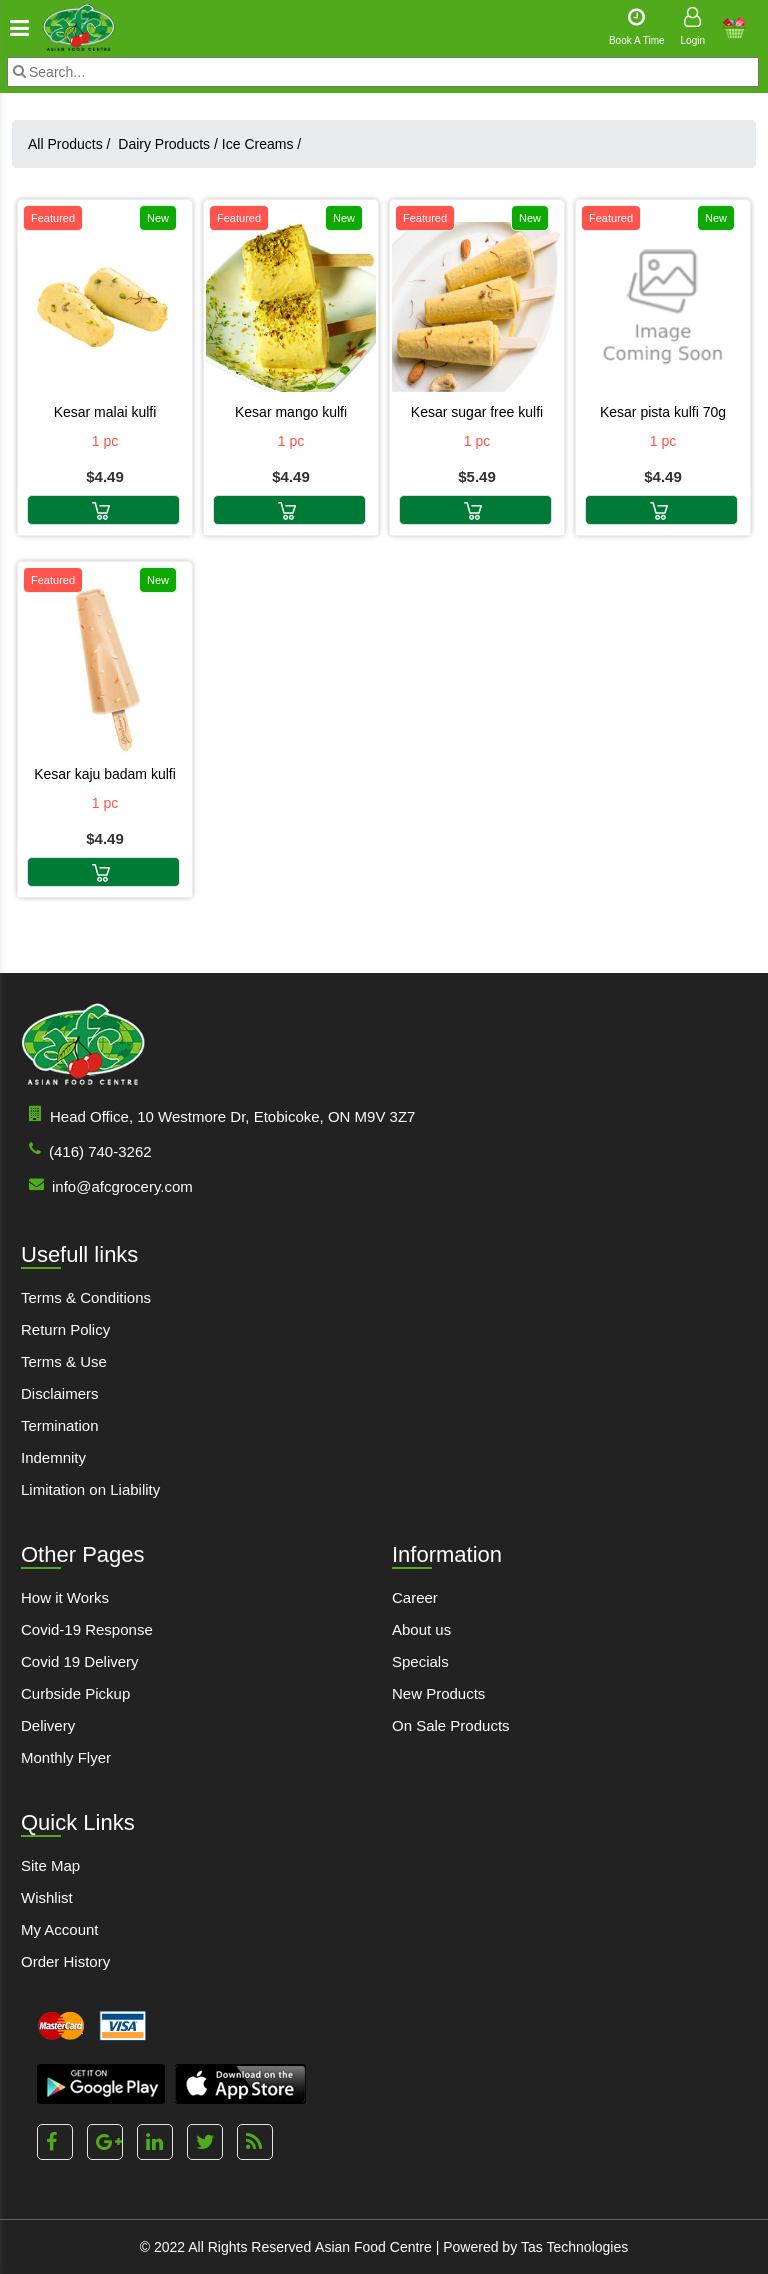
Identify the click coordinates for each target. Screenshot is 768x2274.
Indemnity (53, 1457)
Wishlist (47, 1897)
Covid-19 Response (87, 1629)
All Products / (73, 144)
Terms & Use (64, 1361)
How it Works (65, 1597)
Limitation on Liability (90, 1489)
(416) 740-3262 (86, 1150)
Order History (65, 1961)
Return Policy (65, 1329)
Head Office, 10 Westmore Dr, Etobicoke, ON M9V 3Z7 (218, 1115)
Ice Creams (261, 144)
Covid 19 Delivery (80, 1661)
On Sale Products (451, 1725)
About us (421, 1629)
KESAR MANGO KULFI (291, 412)
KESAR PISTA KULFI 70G (663, 412)
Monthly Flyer (66, 1757)
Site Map (50, 1865)
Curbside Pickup (75, 1693)
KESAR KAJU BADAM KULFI (105, 774)
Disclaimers (60, 1393)
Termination (60, 1425)
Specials (420, 1661)
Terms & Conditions (86, 1297)
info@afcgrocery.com (107, 1185)
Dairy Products (168, 144)
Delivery (48, 1725)
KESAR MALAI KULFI (105, 412)
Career (415, 1597)
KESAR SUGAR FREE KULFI (477, 412)
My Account (60, 1929)
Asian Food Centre (373, 2247)
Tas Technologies (574, 2247)
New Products (438, 1693)
